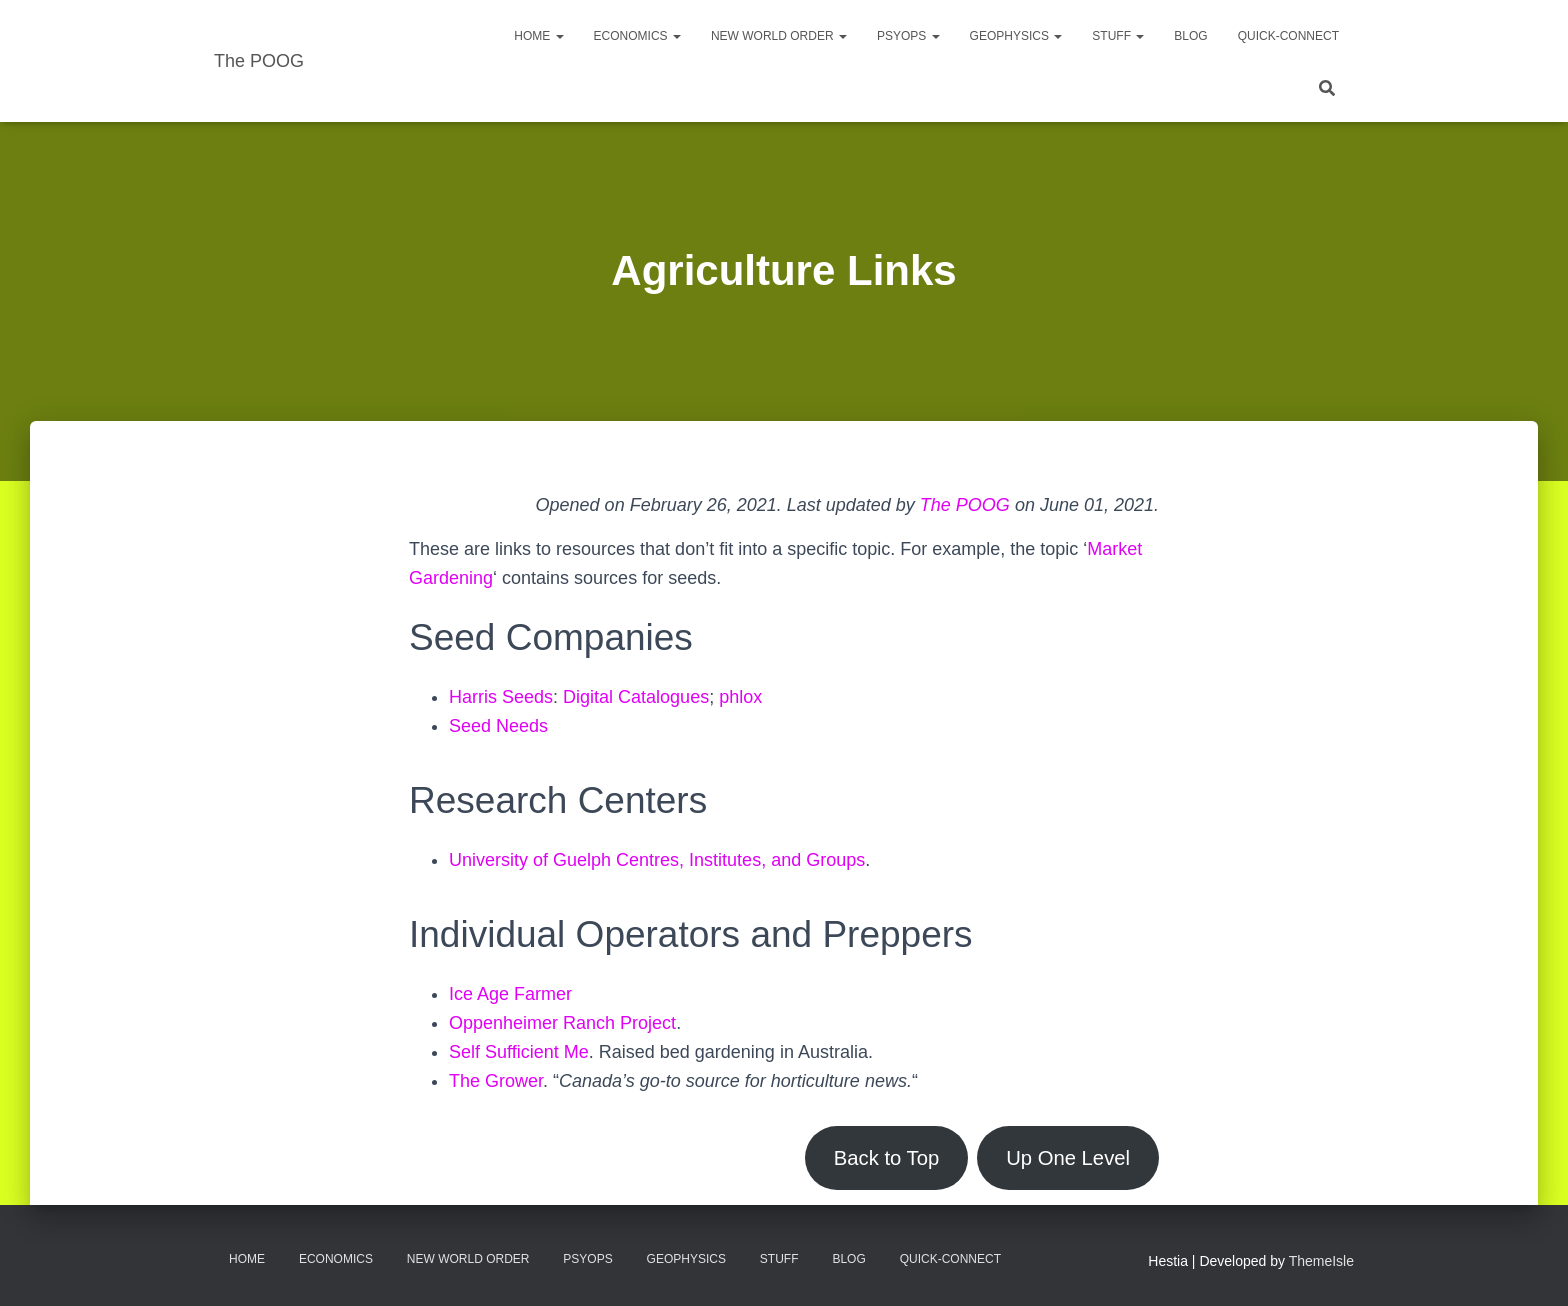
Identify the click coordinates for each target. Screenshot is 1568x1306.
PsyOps (908, 36)
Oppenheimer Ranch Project (562, 1023)
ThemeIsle (1321, 1261)
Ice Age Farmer (510, 994)
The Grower (496, 1081)
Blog (1190, 36)
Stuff (1118, 36)
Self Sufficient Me (519, 1052)
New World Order (779, 36)
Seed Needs (498, 726)
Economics (637, 36)
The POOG (965, 505)
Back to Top (886, 1158)
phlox (740, 697)
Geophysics (1016, 36)
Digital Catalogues (636, 697)
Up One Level (1068, 1158)
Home (538, 36)
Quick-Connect (1288, 36)
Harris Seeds (501, 697)
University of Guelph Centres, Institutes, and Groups (657, 860)
